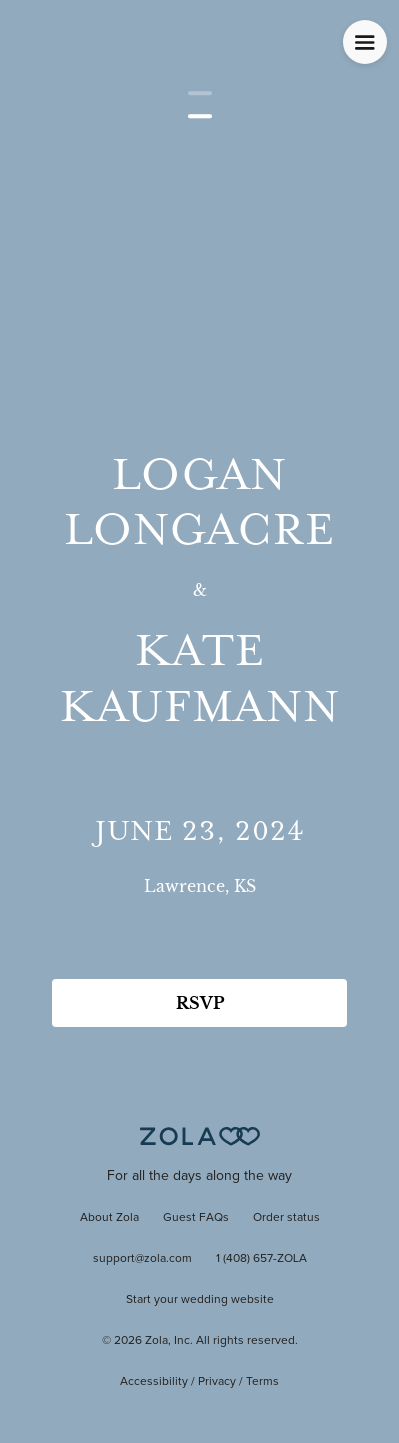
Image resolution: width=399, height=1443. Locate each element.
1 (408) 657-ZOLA (261, 1259)
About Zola (109, 1218)
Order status (286, 1218)
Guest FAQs (196, 1218)
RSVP (200, 1003)
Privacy (217, 1382)
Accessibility (154, 1382)
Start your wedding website (200, 1300)
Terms (262, 1382)
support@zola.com (142, 1259)
